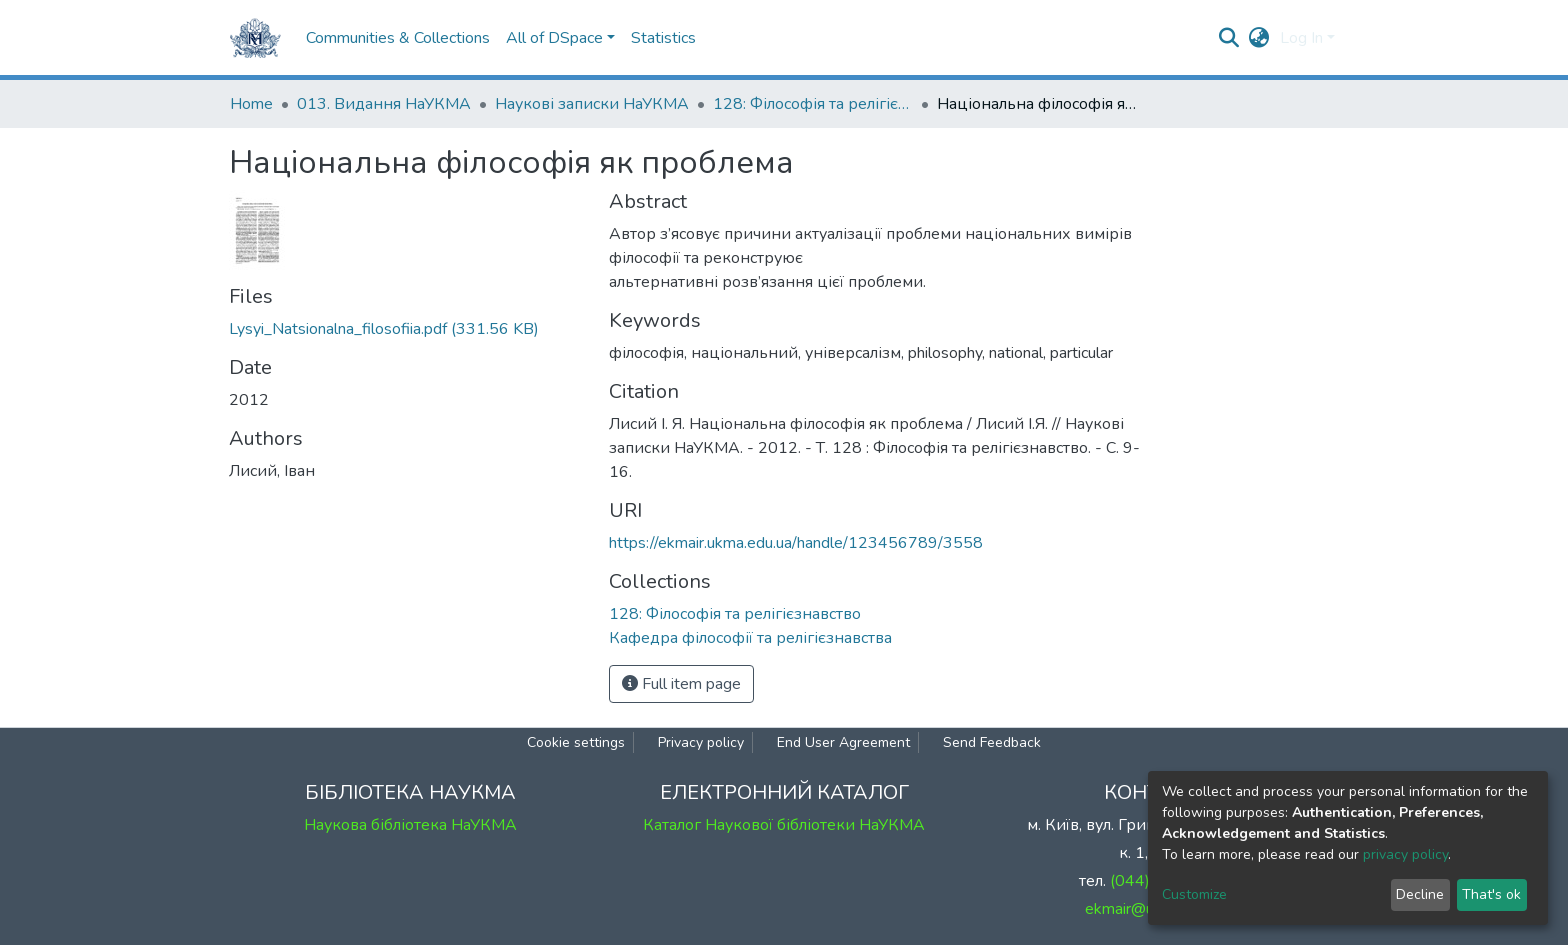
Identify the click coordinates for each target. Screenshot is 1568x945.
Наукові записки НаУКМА (592, 104)
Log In (1301, 38)
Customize (1194, 894)
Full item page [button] (681, 684)
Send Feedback (992, 742)
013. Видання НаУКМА (384, 104)
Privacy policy (701, 742)
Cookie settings (576, 742)
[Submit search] (1229, 38)
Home (251, 104)
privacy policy (1405, 854)
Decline (1420, 894)
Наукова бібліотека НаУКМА (410, 825)
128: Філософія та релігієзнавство (813, 104)
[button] (1259, 38)
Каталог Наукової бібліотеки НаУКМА (784, 825)
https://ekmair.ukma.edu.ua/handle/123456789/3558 (796, 543)
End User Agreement (843, 742)
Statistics (663, 38)
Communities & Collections (398, 38)
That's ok (1491, 894)
